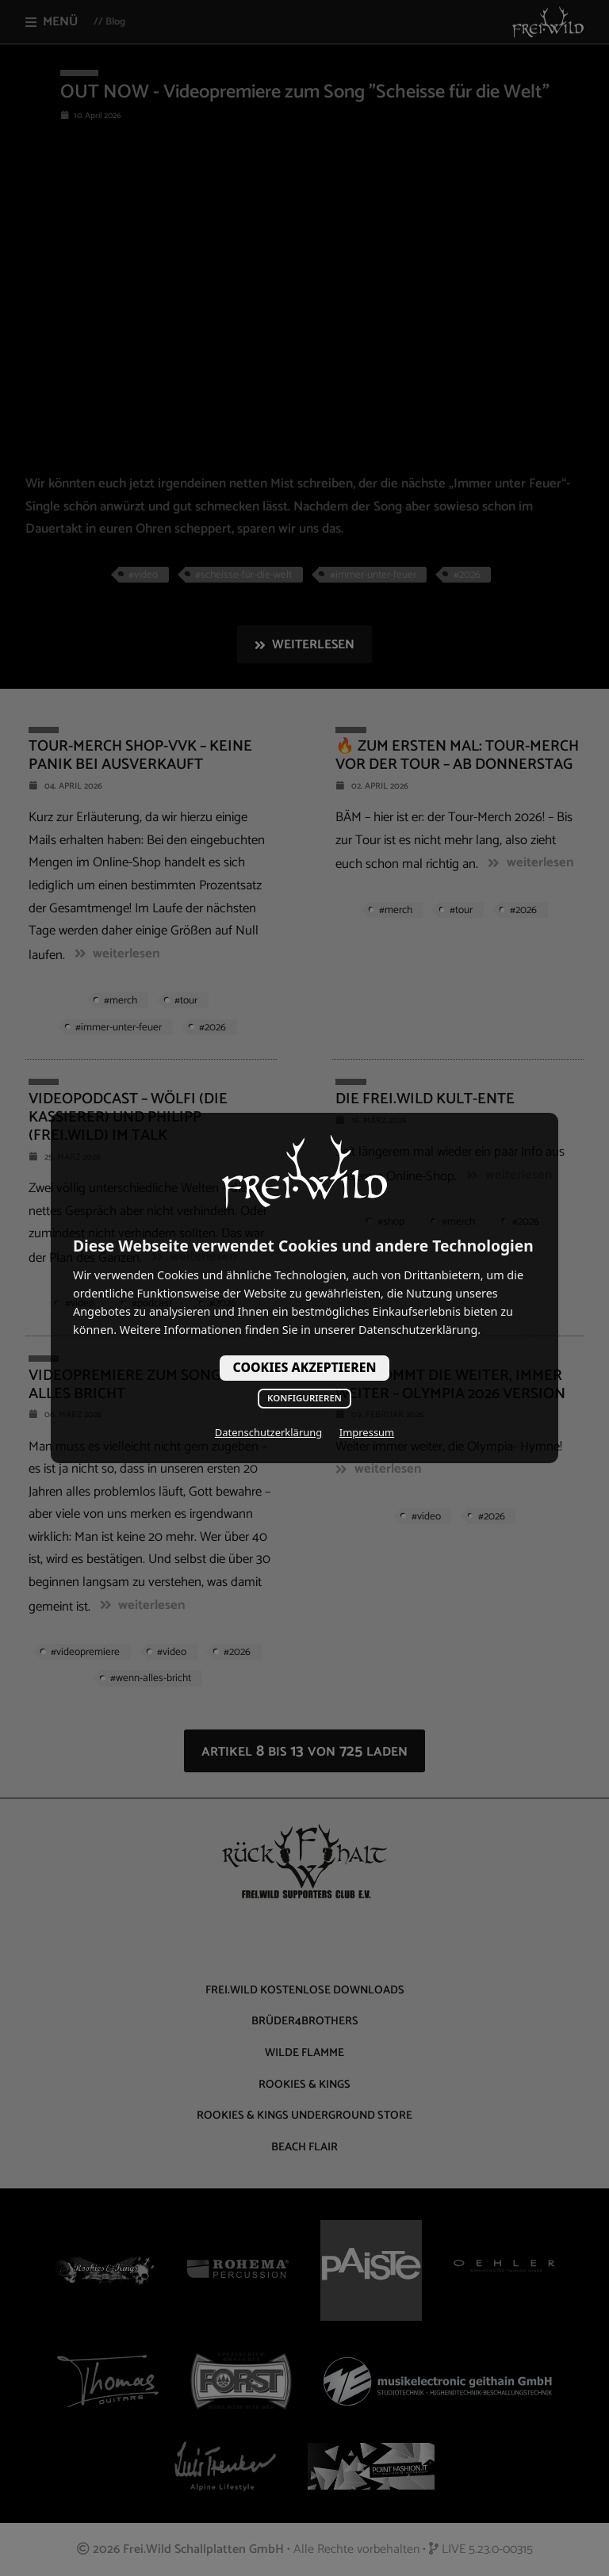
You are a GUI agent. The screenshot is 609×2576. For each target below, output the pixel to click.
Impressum (366, 1432)
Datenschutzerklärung (268, 1432)
